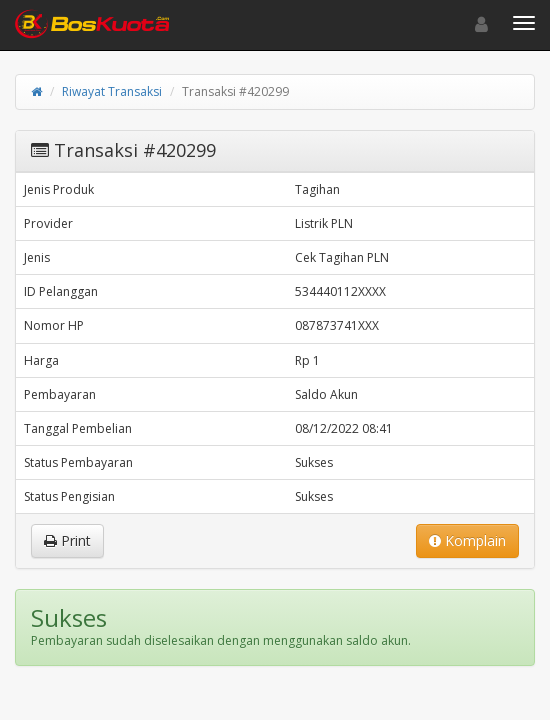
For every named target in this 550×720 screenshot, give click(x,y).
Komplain (467, 540)
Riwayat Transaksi (112, 91)
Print (67, 540)
